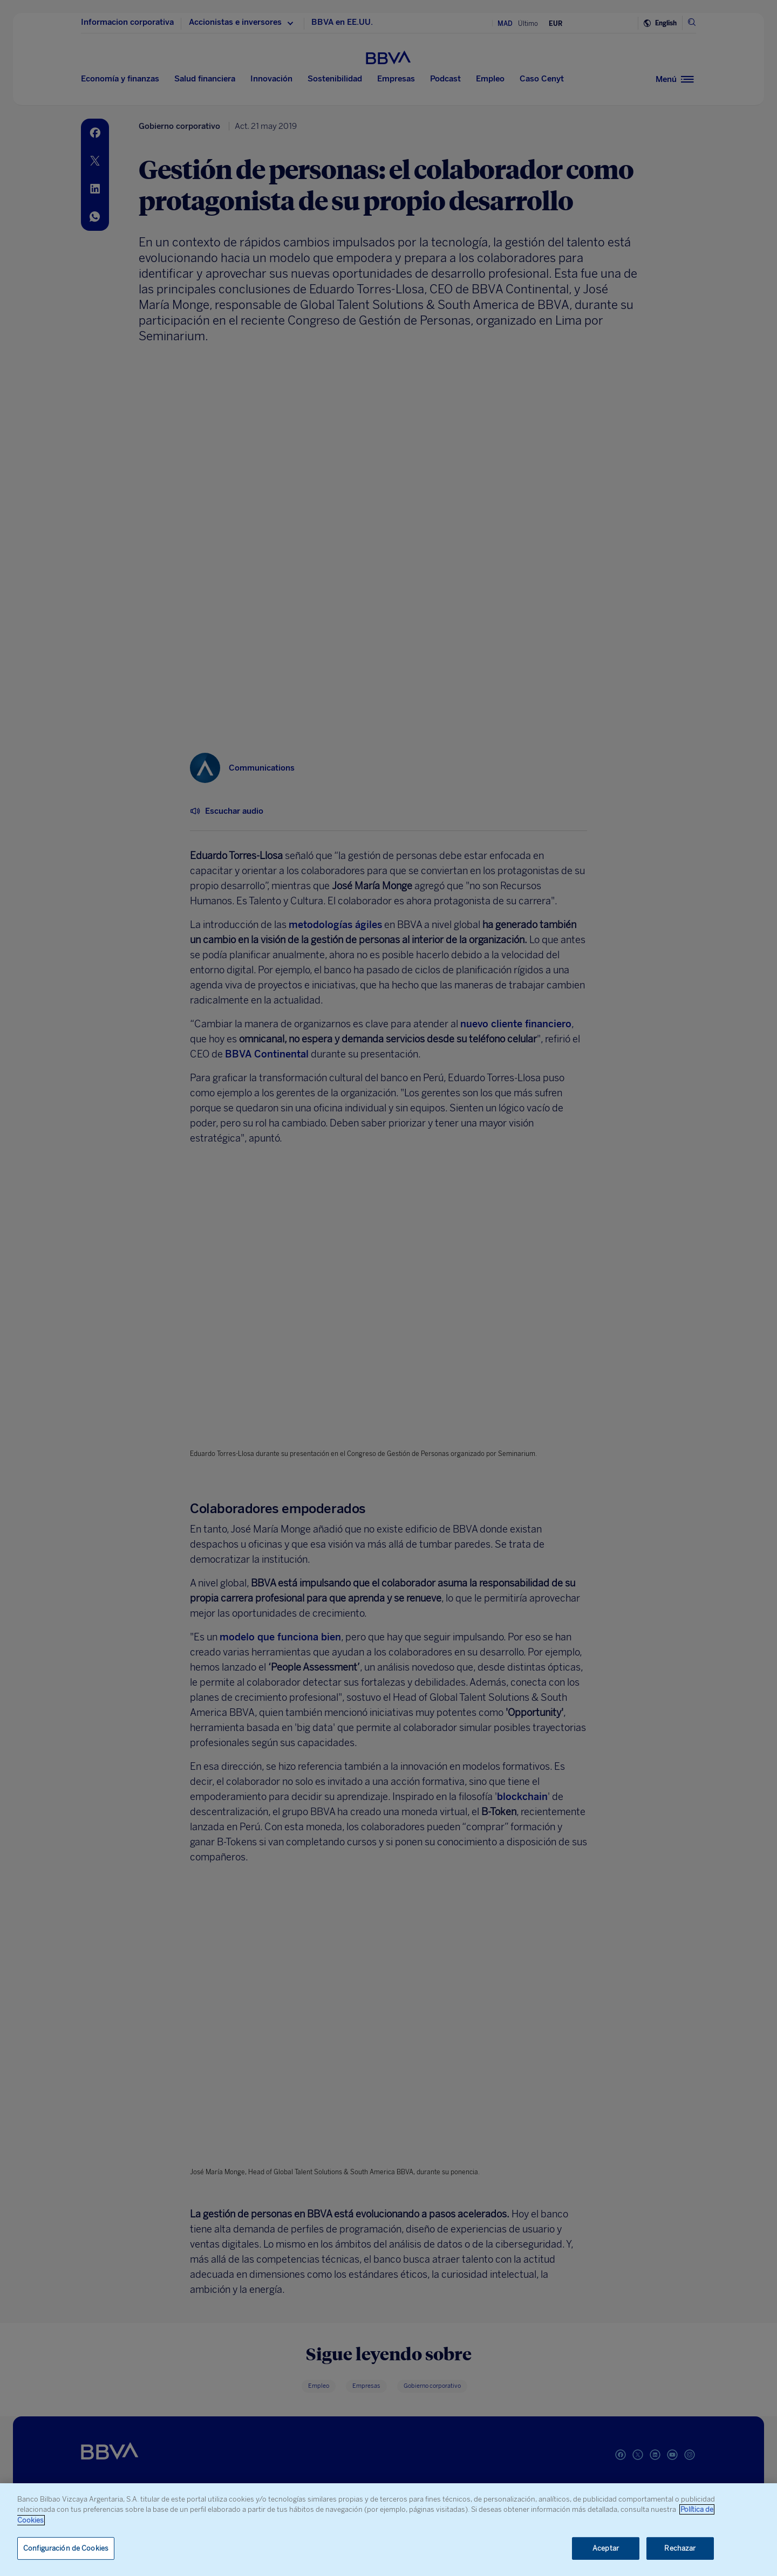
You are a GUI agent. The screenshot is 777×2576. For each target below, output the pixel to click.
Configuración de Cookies (65, 2548)
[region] (388, 2529)
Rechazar (680, 2548)
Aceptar (605, 2548)
